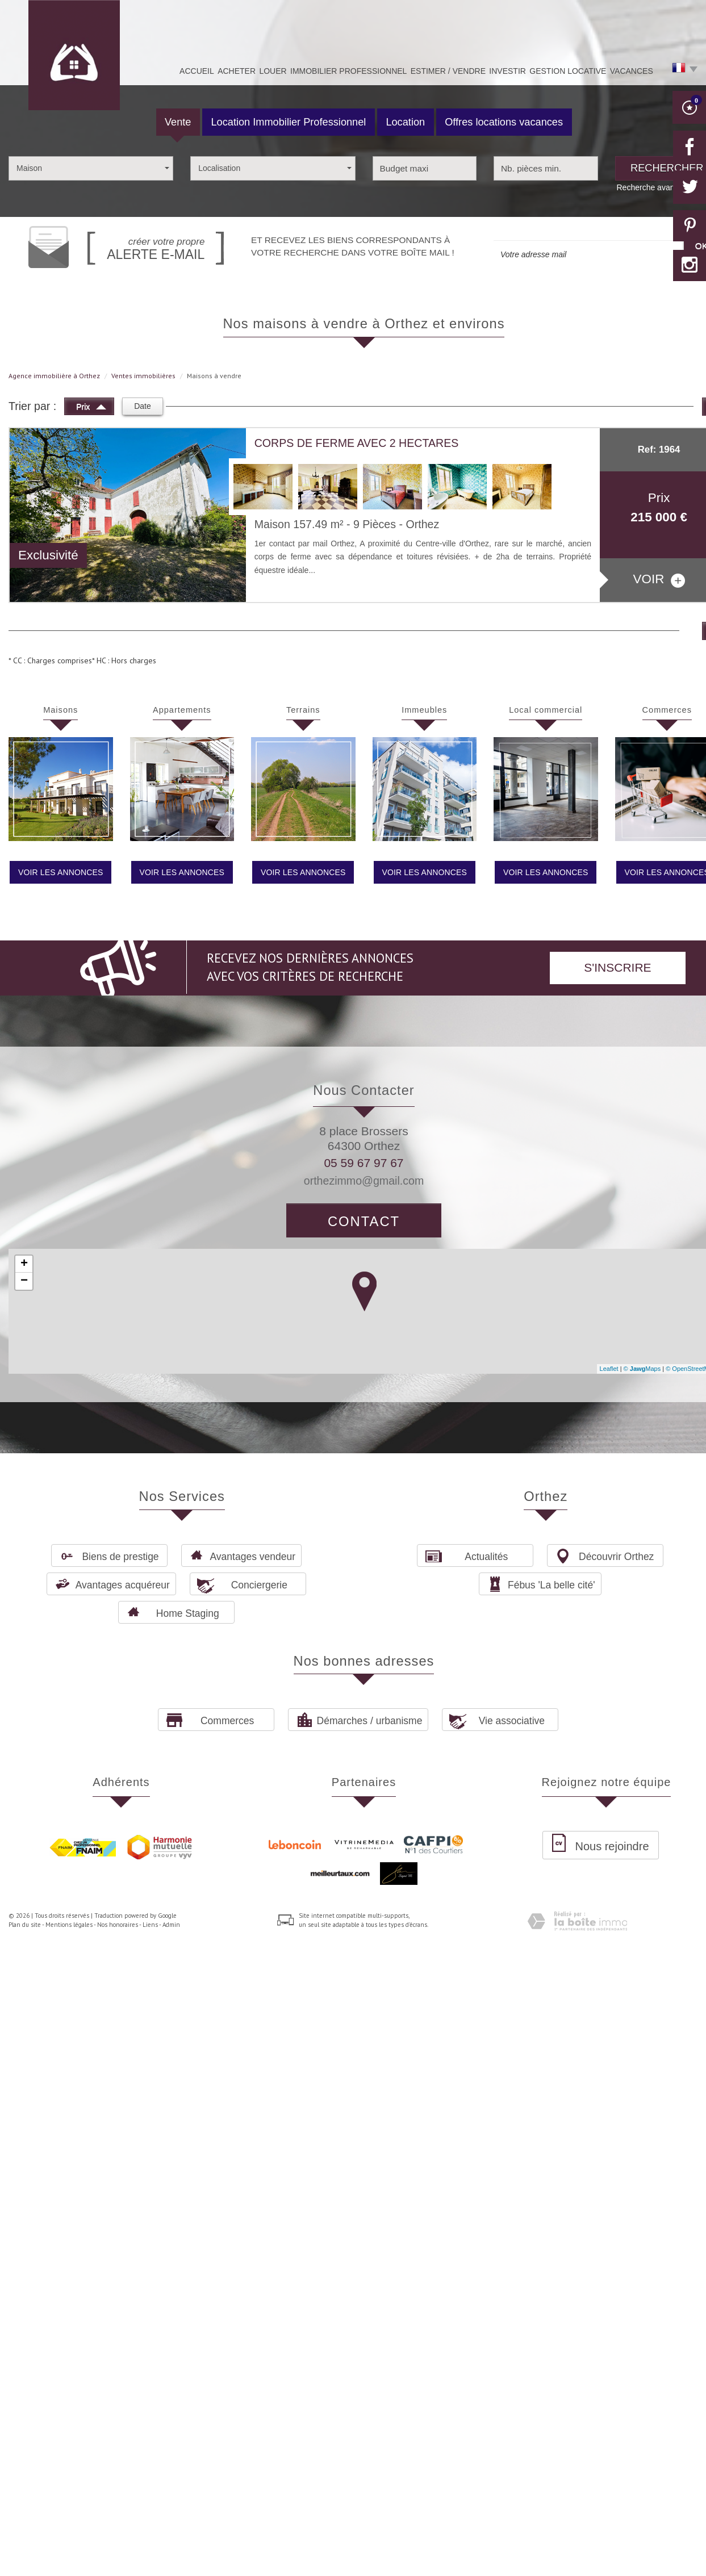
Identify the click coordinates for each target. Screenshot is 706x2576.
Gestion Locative (567, 71)
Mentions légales (69, 1925)
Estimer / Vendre (448, 71)
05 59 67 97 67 (363, 1162)
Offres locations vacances (504, 122)
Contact (364, 1221)
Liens (150, 1925)
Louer (272, 71)
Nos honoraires (117, 1925)
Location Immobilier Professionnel (288, 122)
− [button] (24, 1281)
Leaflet (609, 1368)
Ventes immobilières (143, 375)
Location (405, 122)
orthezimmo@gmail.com (364, 1180)
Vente (178, 122)
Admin (171, 1925)
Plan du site (25, 1925)
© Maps (642, 1368)
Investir (507, 71)
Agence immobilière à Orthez (54, 375)
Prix (91, 405)
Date (142, 406)
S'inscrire (617, 967)
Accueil (196, 71)
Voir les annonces (60, 872)
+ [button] (24, 1264)
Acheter (237, 71)
